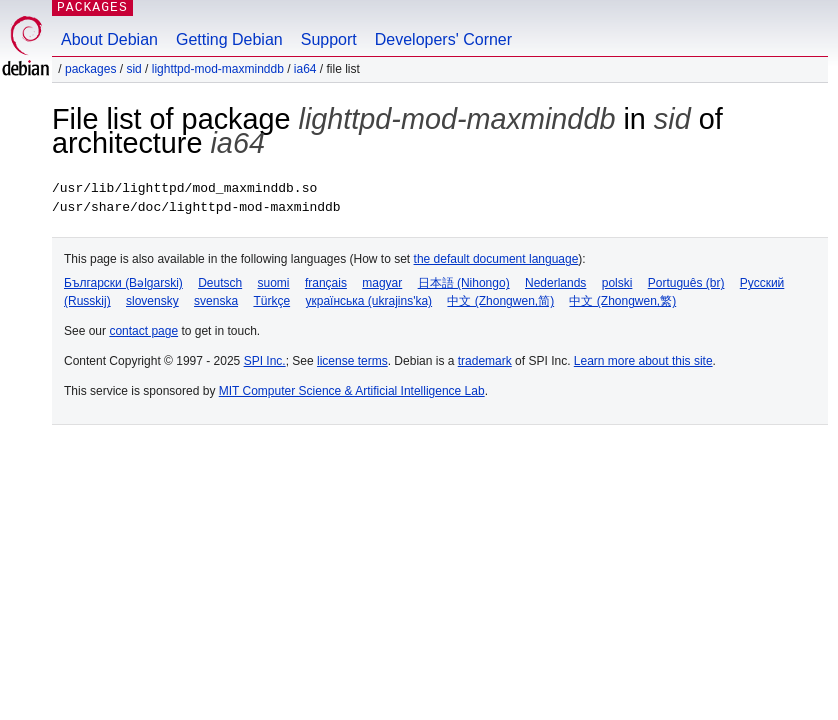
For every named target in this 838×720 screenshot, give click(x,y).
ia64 (305, 69)
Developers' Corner (443, 39)
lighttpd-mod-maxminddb (218, 69)
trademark (485, 361)
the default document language (496, 259)
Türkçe (271, 301)
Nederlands (555, 283)
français (326, 283)
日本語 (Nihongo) (464, 283)
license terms (352, 361)
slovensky (152, 301)
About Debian (109, 39)
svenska (216, 301)
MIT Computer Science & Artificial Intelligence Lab (352, 391)
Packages (90, 69)
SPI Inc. (265, 361)
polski (617, 283)
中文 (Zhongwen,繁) (622, 301)
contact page (143, 331)
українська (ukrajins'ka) (368, 301)
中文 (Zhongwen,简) (500, 301)
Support (329, 39)
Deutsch (220, 283)
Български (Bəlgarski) (123, 283)
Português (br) (686, 283)
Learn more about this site (643, 361)
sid (133, 69)
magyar (382, 283)
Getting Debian (229, 39)
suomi (274, 283)
